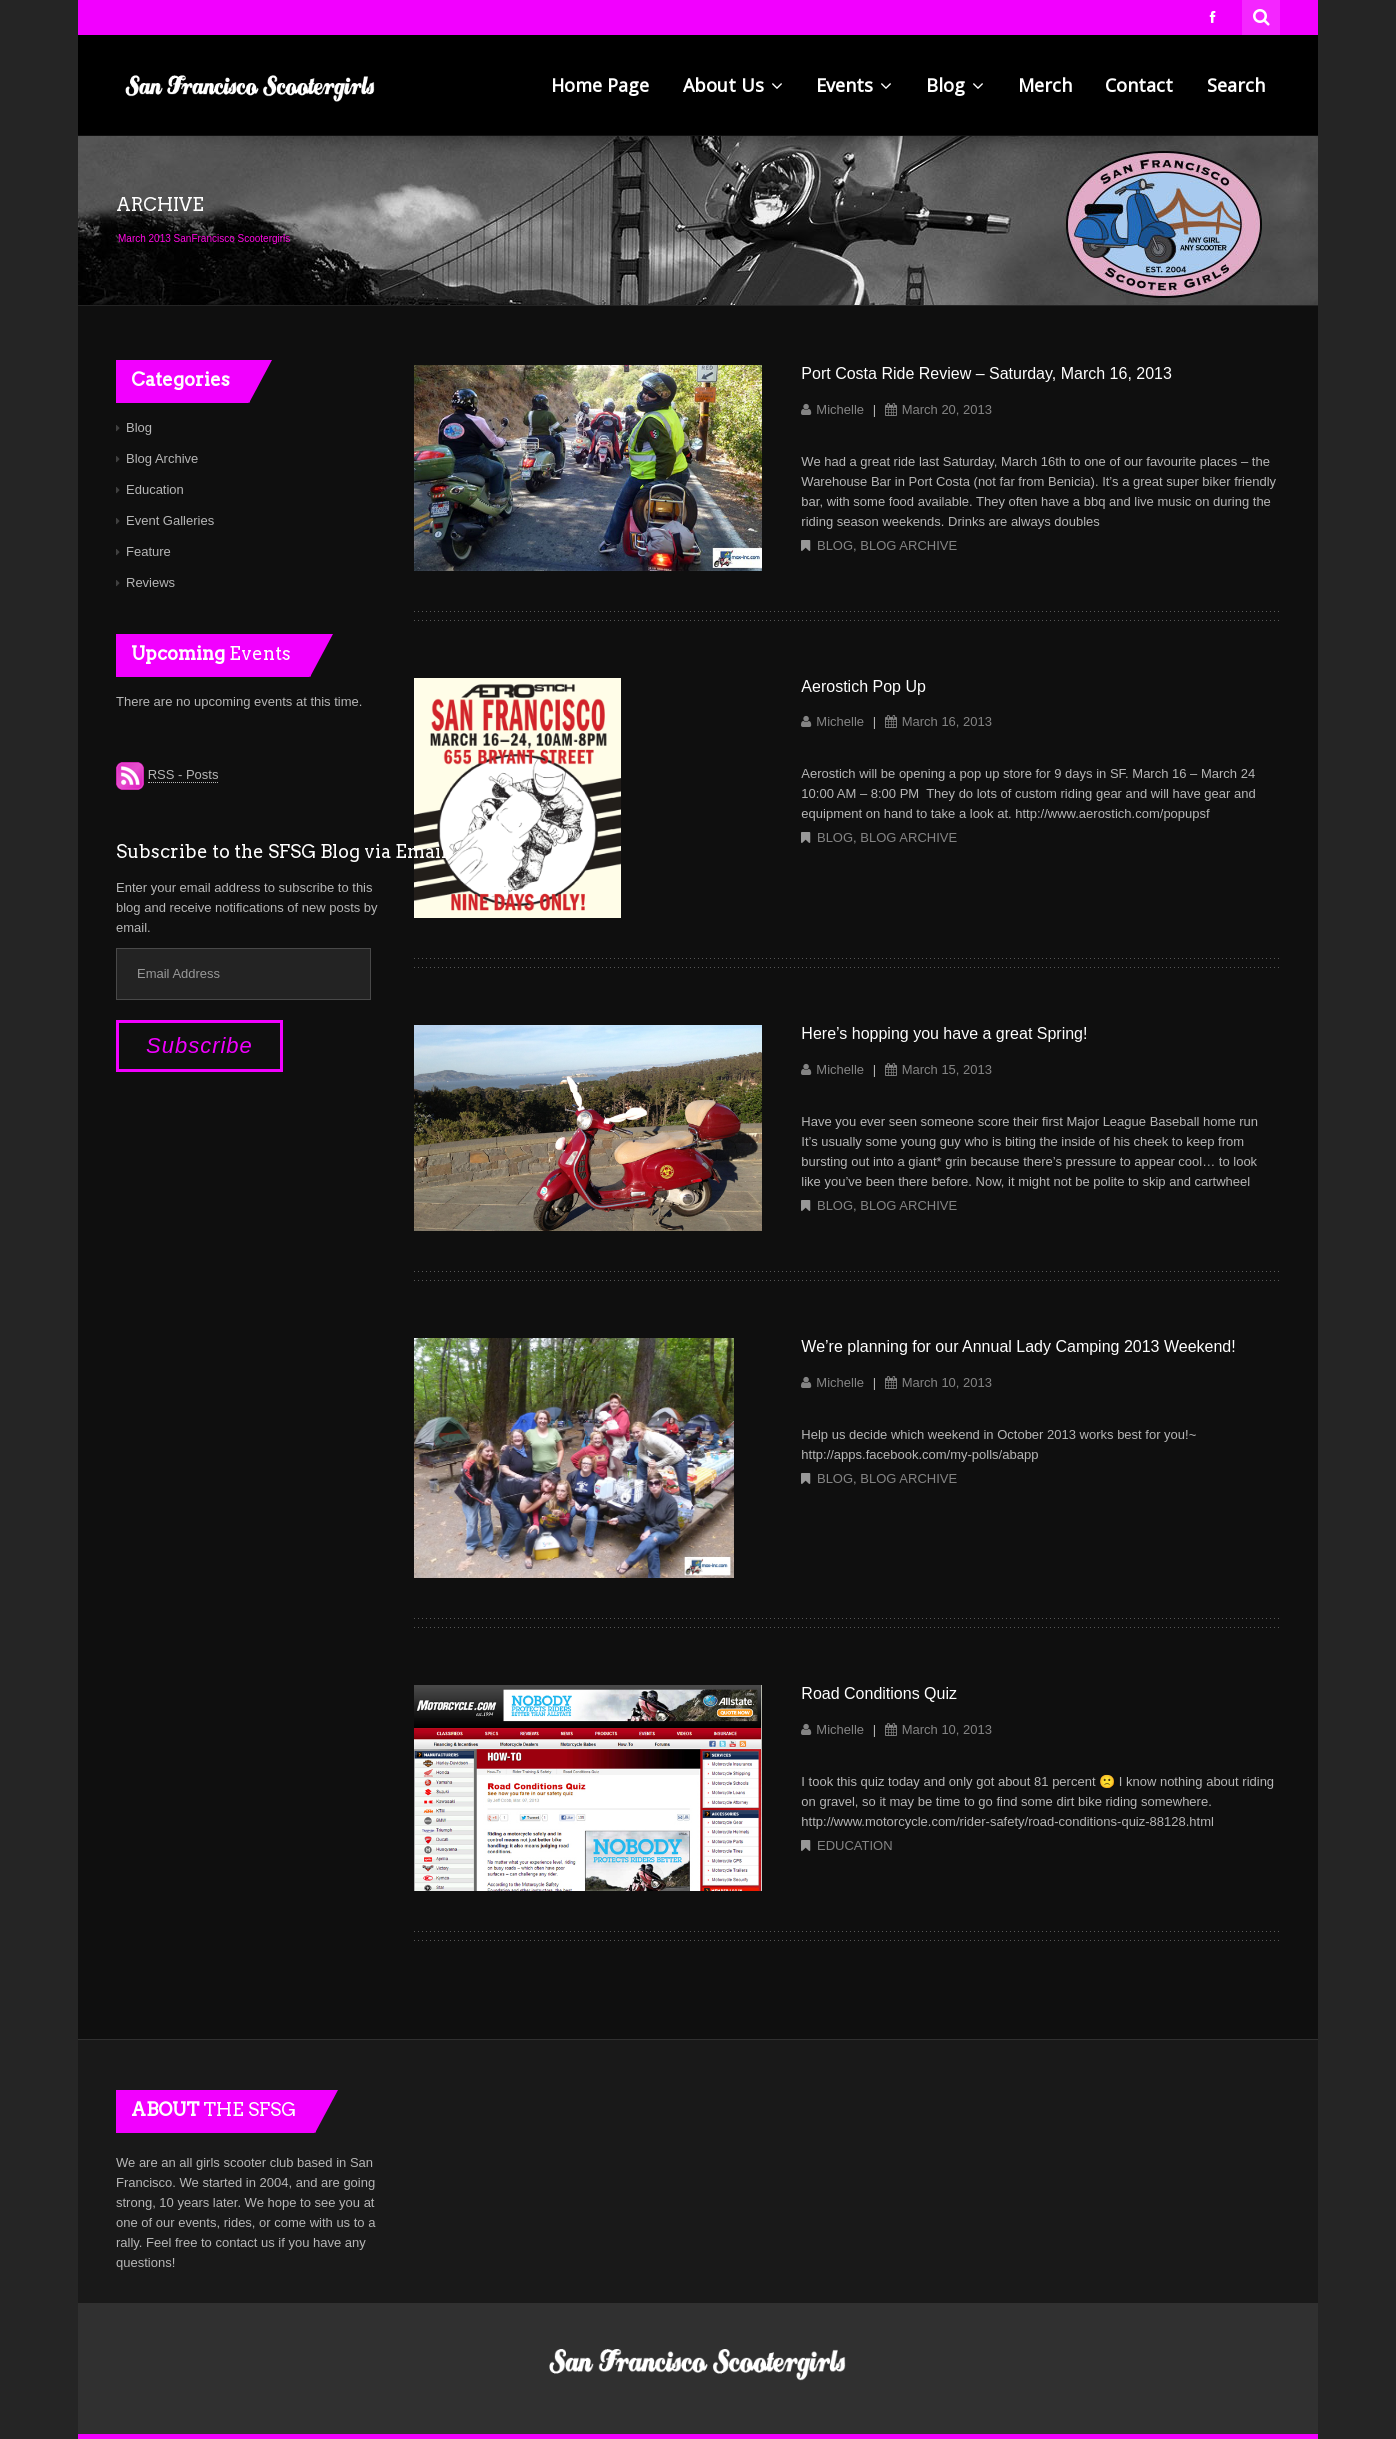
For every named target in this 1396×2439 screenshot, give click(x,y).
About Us (733, 85)
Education (855, 1845)
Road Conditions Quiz (879, 1693)
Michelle (840, 409)
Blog (955, 85)
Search (1236, 85)
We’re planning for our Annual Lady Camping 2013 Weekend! (1018, 1346)
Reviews (150, 582)
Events (854, 85)
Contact (1139, 85)
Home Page (600, 85)
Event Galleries (170, 520)
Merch (1045, 85)
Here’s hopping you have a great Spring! (944, 1033)
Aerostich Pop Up (863, 686)
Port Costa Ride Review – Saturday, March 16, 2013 (986, 373)
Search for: (1262, 15)
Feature (148, 551)
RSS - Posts (183, 774)
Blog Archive (908, 545)
